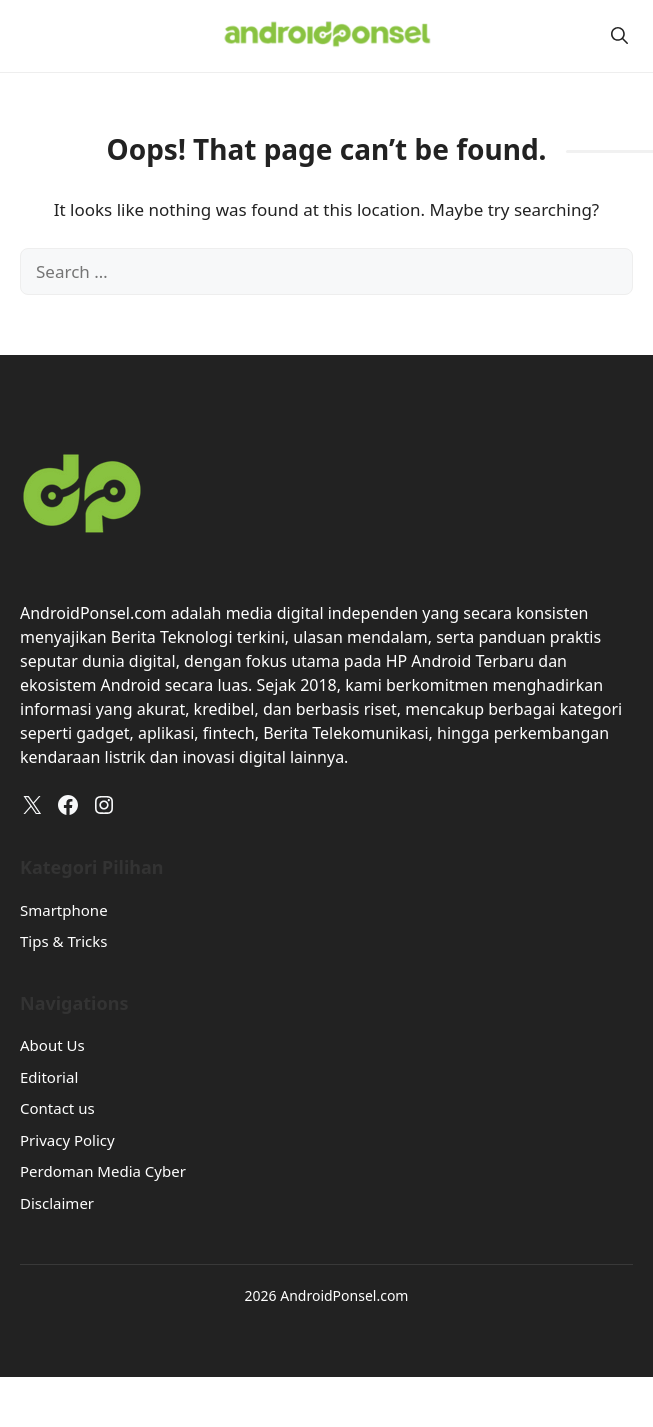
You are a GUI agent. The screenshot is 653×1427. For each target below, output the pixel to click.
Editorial (49, 1077)
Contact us (57, 1108)
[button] (619, 35)
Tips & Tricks (63, 941)
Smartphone (64, 910)
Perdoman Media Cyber (103, 1171)
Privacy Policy (67, 1140)
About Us (52, 1045)
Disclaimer (57, 1203)
